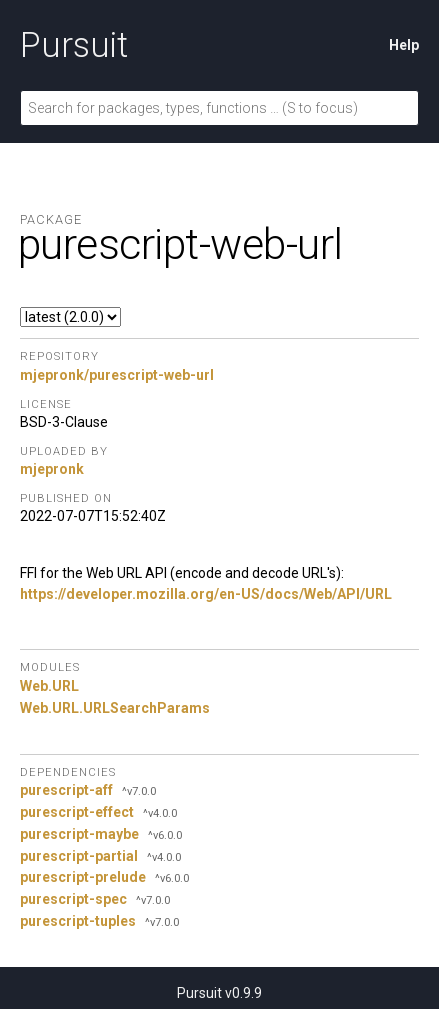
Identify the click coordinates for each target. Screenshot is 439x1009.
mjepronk (52, 469)
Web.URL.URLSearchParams (115, 708)
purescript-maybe (79, 834)
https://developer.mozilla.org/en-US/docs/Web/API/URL (206, 594)
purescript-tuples (78, 921)
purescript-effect (77, 812)
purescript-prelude (83, 877)
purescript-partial (79, 856)
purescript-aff (66, 790)
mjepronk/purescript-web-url (117, 375)
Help (404, 45)
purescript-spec (73, 899)
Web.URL (49, 686)
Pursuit (74, 45)
